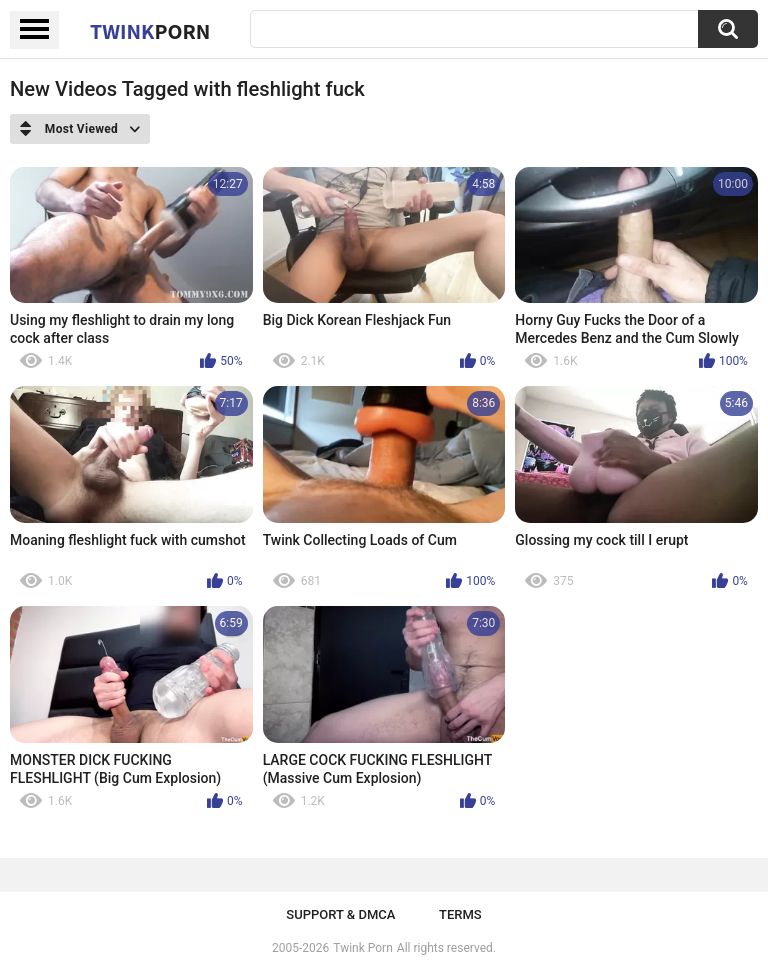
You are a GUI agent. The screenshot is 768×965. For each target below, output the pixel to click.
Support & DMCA (340, 914)
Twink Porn (362, 948)
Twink (150, 31)
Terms (460, 914)
